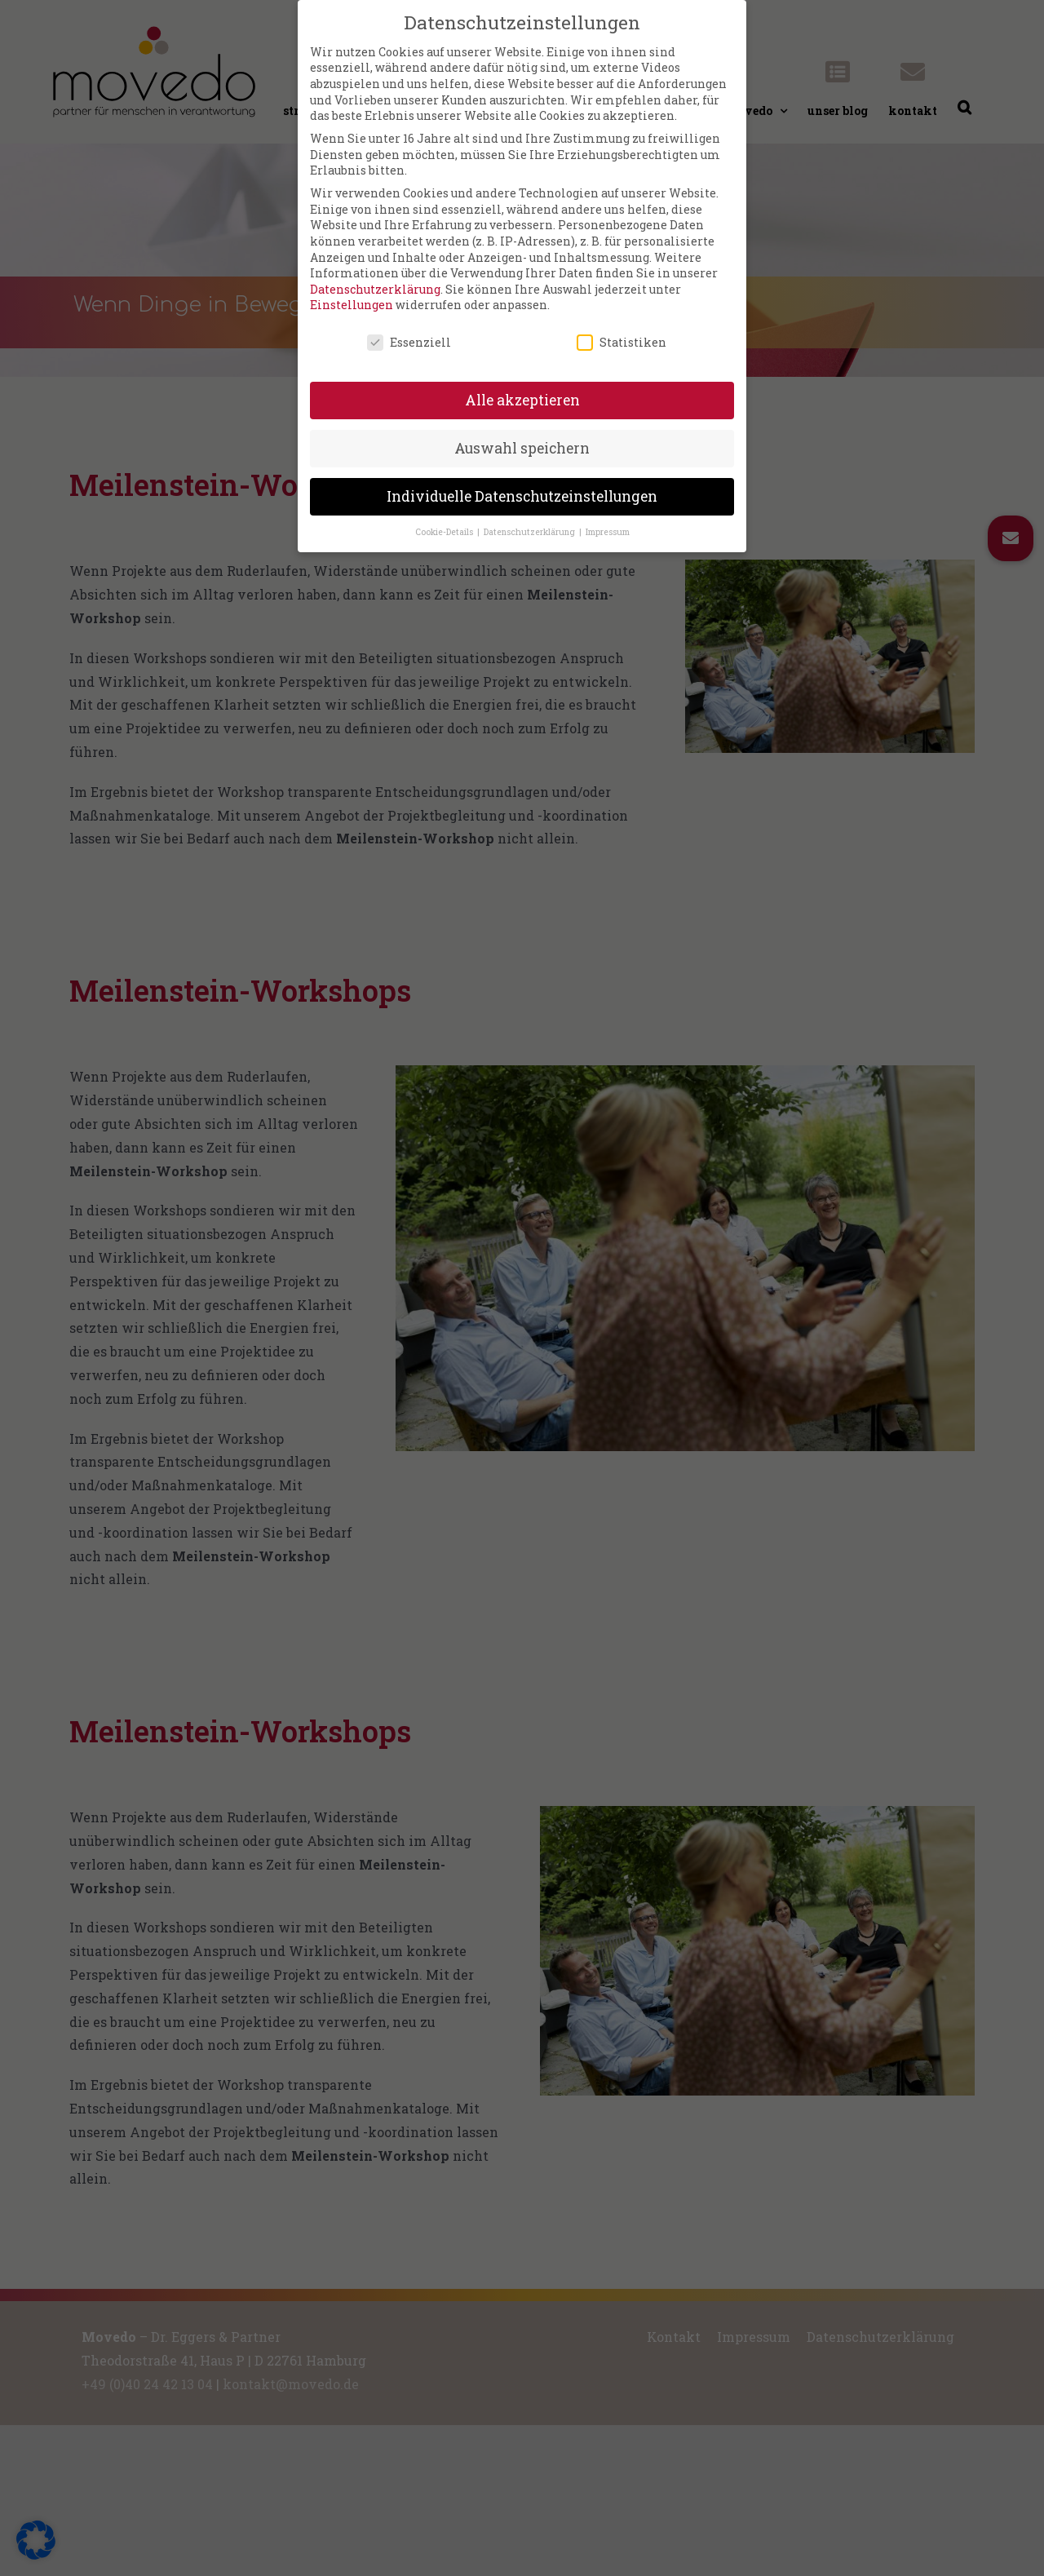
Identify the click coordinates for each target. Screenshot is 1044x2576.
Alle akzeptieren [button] (522, 388)
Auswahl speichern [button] (522, 436)
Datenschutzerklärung (375, 277)
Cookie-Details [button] (445, 520)
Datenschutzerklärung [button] (530, 520)
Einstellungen (351, 294)
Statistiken (621, 331)
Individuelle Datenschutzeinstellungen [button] (522, 485)
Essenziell (409, 331)
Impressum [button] (608, 520)
